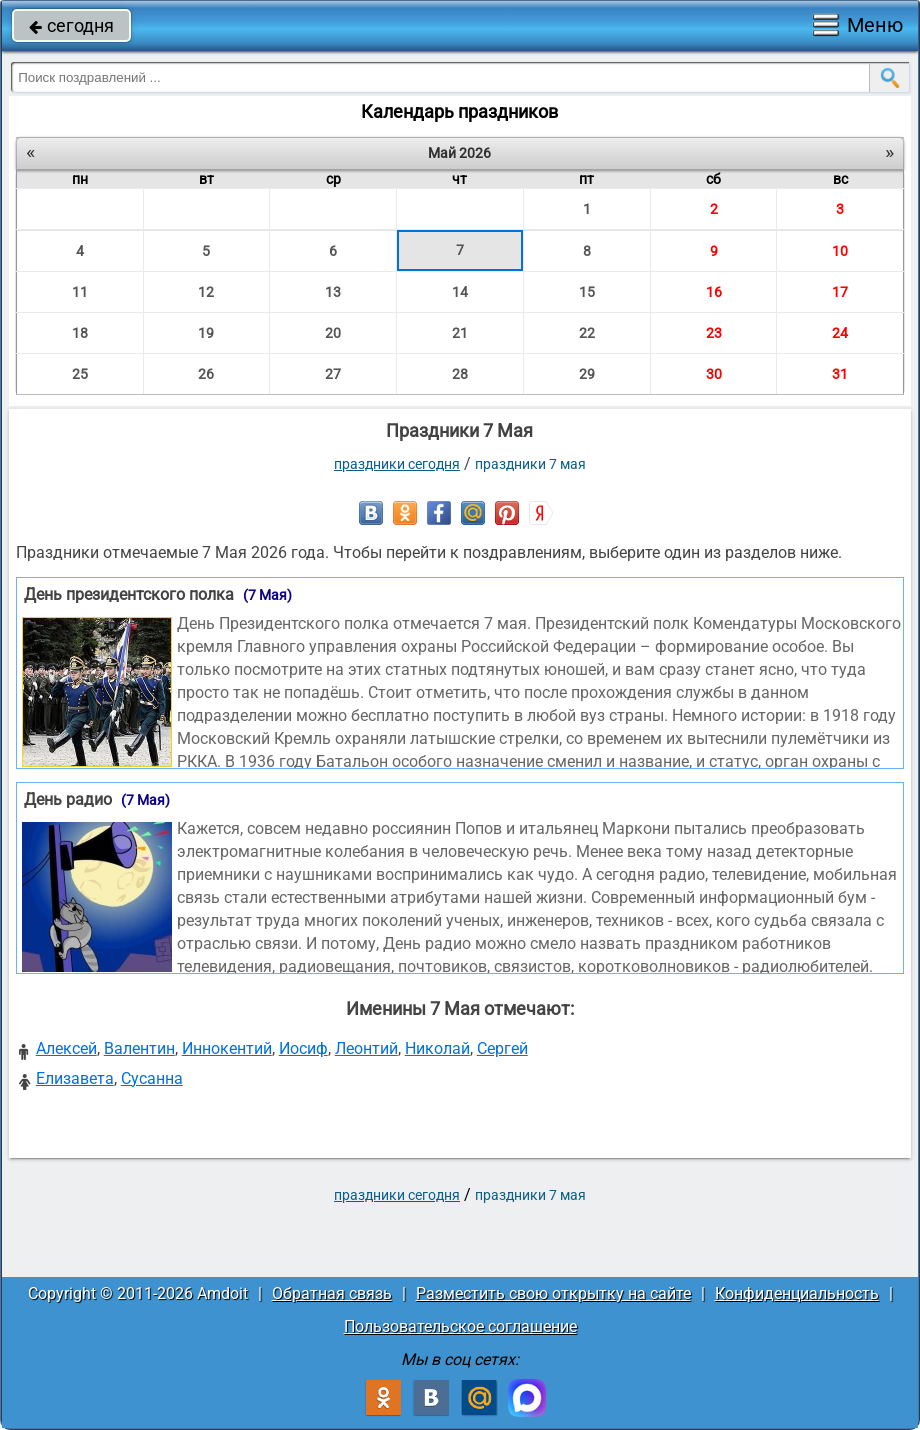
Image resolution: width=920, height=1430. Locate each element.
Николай (437, 1048)
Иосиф (303, 1048)
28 (460, 374)
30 (714, 374)
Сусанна (152, 1078)
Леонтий (366, 1048)
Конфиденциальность (797, 1293)
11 (80, 292)
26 (206, 374)
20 (333, 333)
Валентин (139, 1048)
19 (206, 333)
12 (206, 292)
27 (333, 374)
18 (80, 333)
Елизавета (75, 1078)
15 (587, 292)
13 (333, 292)
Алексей (66, 1048)
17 (840, 292)
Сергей (502, 1048)
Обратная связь (332, 1293)
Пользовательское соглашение (460, 1326)
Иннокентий (227, 1048)
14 (460, 292)
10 (840, 251)
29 (587, 374)
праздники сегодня (397, 464)
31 (840, 374)
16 (714, 292)
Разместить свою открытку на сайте (553, 1293)
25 (80, 374)
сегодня (71, 25)
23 (714, 333)
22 (587, 333)
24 (840, 333)
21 (460, 333)
